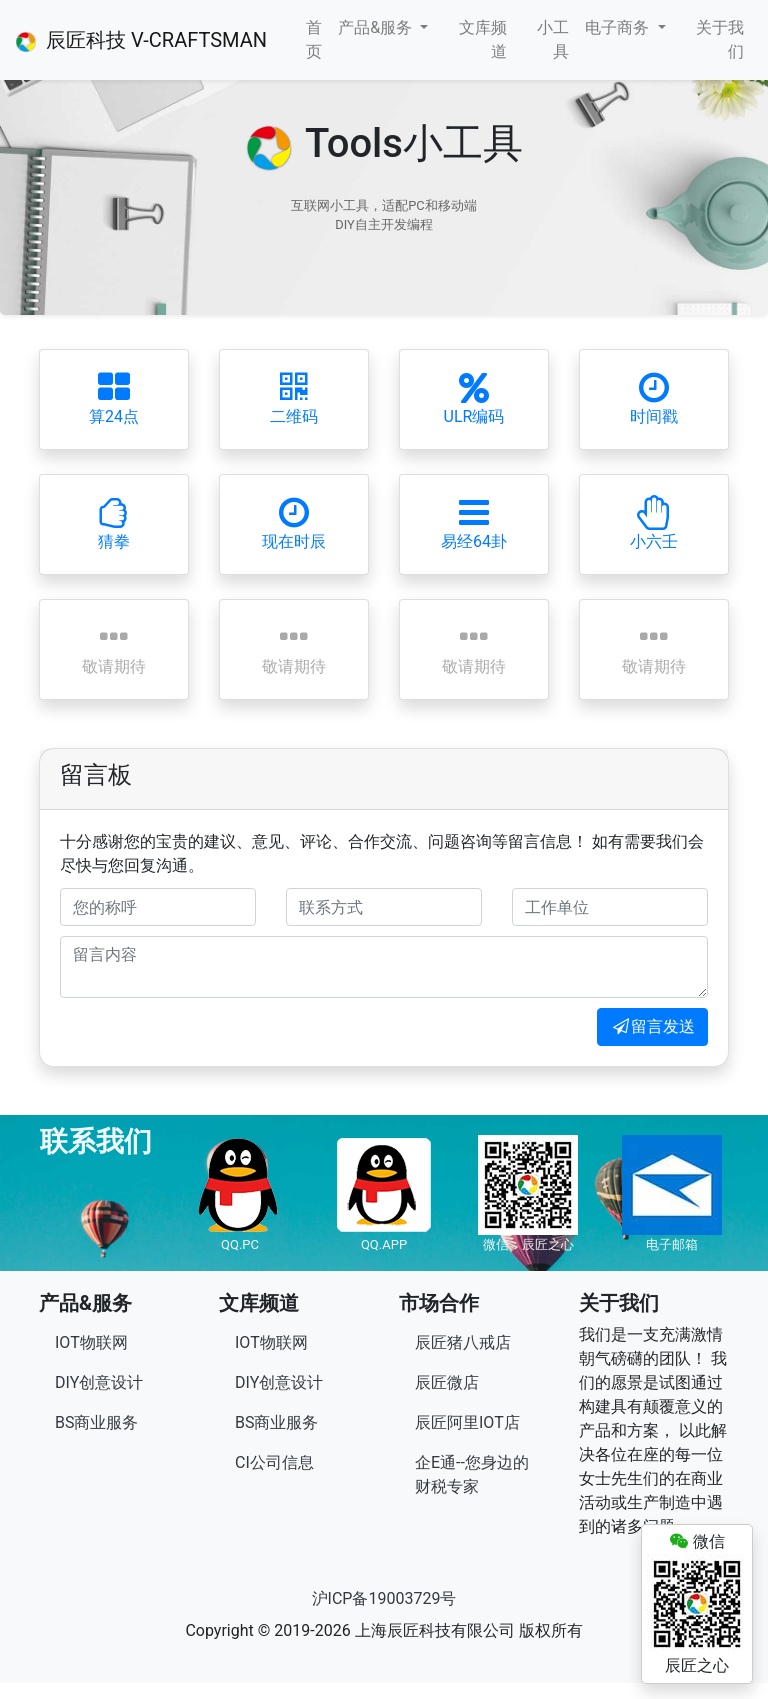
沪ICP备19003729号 (384, 1598)
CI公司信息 (274, 1462)
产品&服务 (377, 27)
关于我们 (720, 39)
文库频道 (483, 39)
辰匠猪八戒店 (463, 1342)
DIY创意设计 (99, 1382)
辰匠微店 (447, 1382)
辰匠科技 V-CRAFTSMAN (141, 40)
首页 (314, 39)
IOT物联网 (91, 1342)
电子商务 (619, 27)
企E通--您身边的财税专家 (472, 1474)
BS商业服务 (96, 1422)
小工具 (553, 39)
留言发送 (652, 1026)
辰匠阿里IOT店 (467, 1422)
